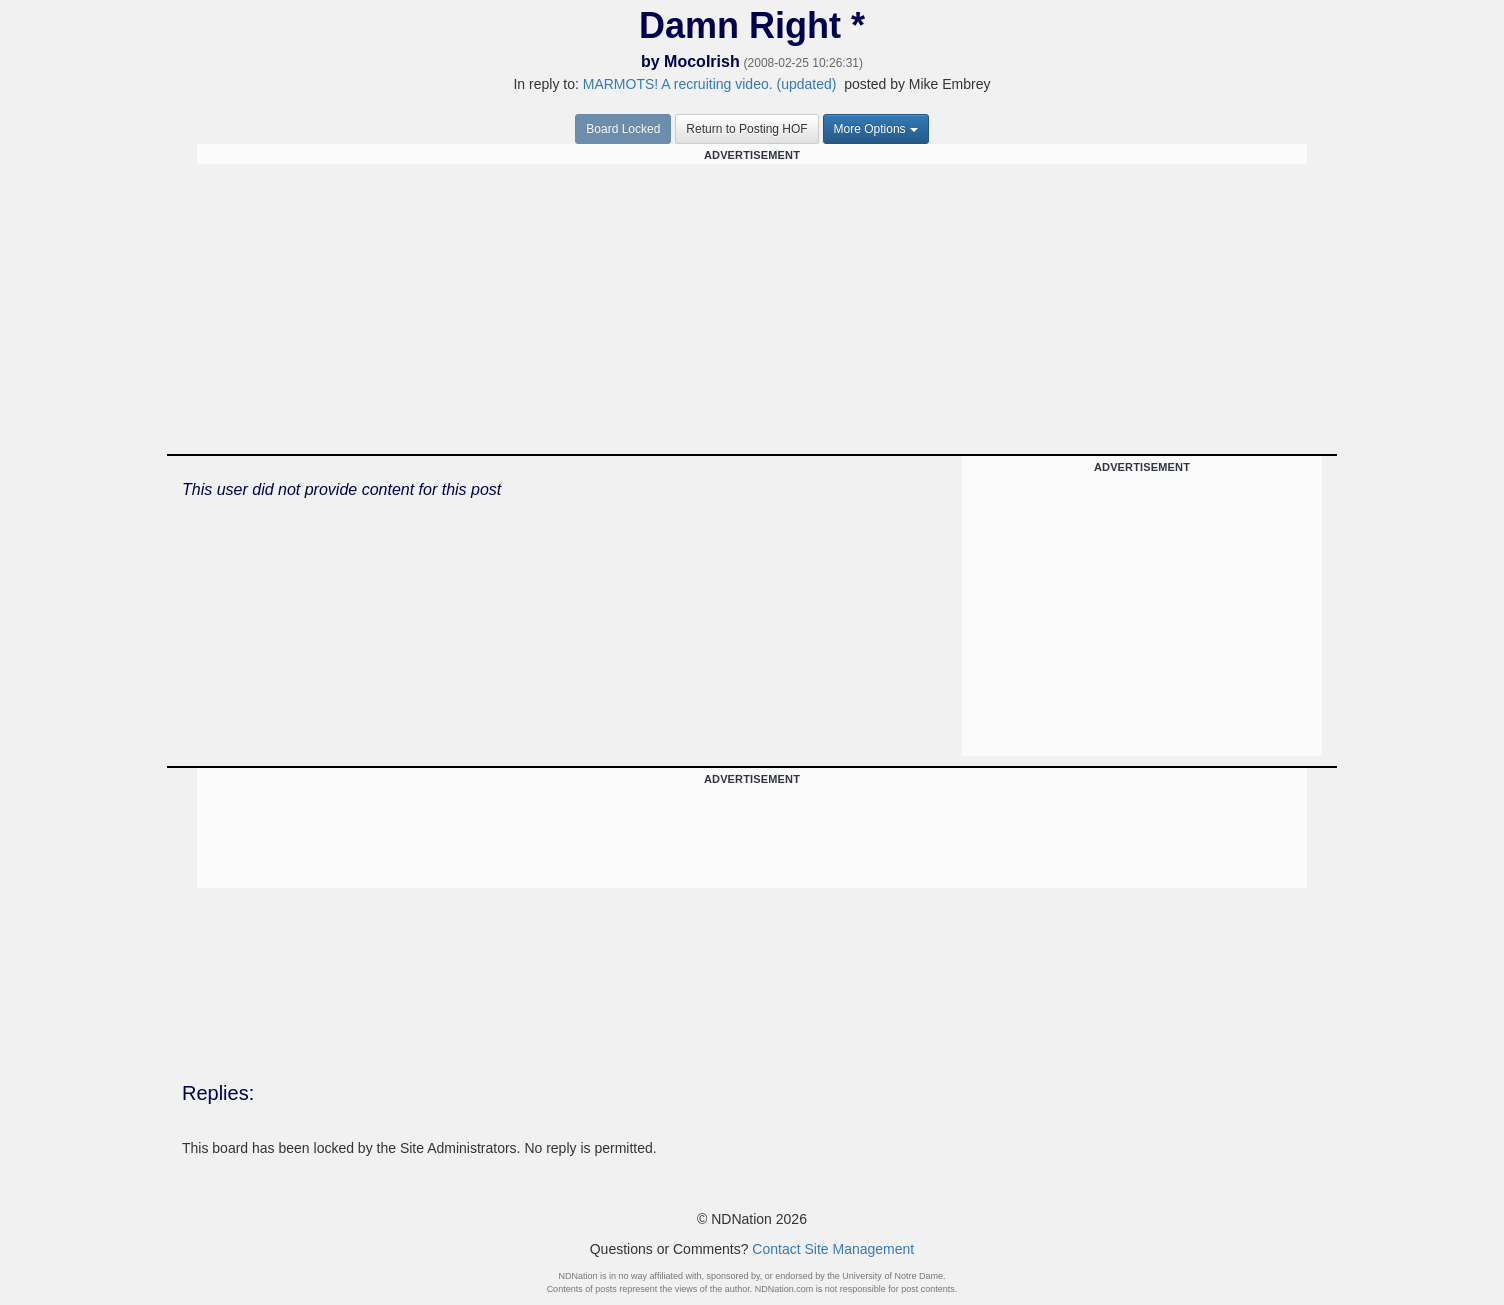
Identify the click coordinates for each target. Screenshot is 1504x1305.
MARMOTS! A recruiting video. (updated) (710, 84)
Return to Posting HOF (746, 129)
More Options (876, 129)
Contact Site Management (833, 1249)
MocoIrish (702, 61)
